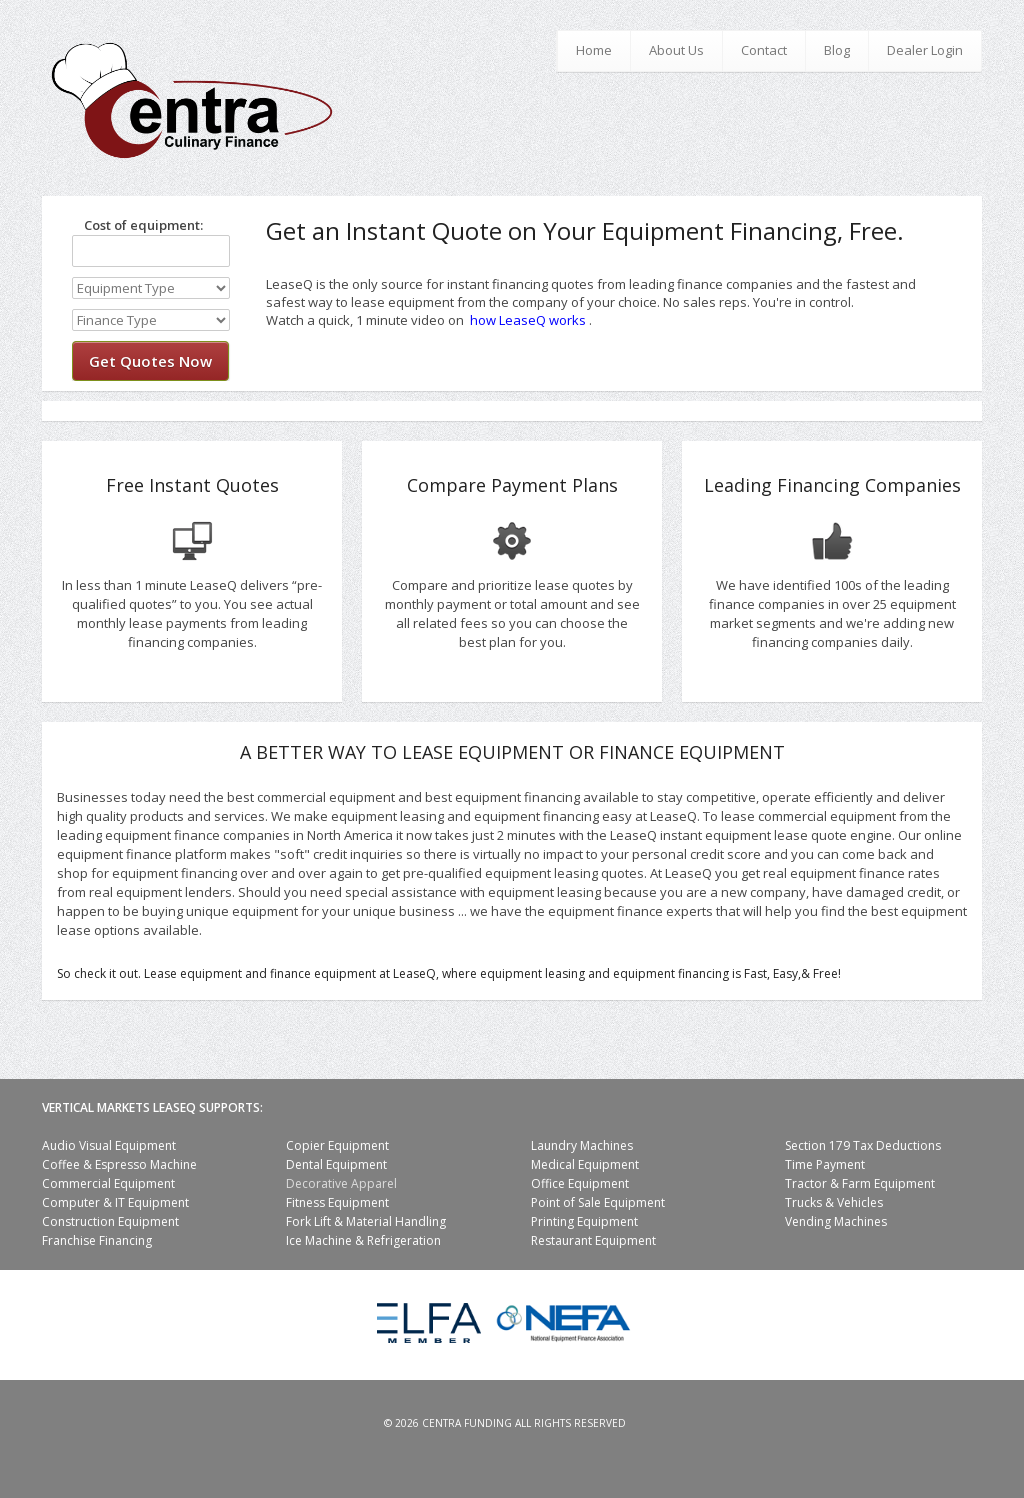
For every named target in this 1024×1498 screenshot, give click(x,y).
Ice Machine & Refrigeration (363, 1240)
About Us (676, 50)
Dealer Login (925, 50)
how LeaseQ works (528, 320)
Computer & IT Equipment (115, 1202)
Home (594, 50)
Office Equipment (580, 1183)
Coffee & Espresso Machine (119, 1164)
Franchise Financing (97, 1240)
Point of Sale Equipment (598, 1202)
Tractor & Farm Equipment (860, 1183)
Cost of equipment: (137, 225)
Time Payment (825, 1164)
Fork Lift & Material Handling (366, 1221)
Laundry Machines (582, 1145)
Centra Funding (467, 1423)
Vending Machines (836, 1221)
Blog (837, 50)
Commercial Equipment (108, 1183)
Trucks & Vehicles (834, 1202)
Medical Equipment (585, 1164)
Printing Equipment (584, 1221)
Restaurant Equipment (593, 1240)
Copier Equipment (337, 1145)
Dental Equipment (336, 1164)
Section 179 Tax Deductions (863, 1145)
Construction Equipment (110, 1221)
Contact (764, 50)
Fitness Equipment (337, 1202)
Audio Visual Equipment (109, 1145)
